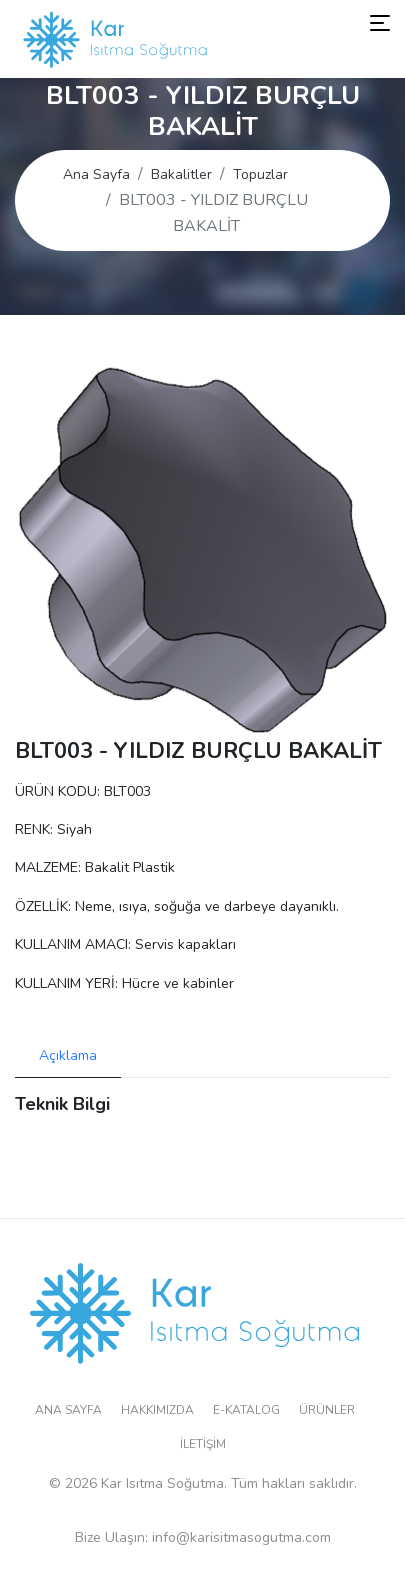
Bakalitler (181, 174)
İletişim (203, 1444)
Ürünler (327, 1410)
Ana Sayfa (96, 174)
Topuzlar (260, 174)
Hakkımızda (157, 1410)
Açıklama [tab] (68, 1055)
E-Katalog (246, 1410)
